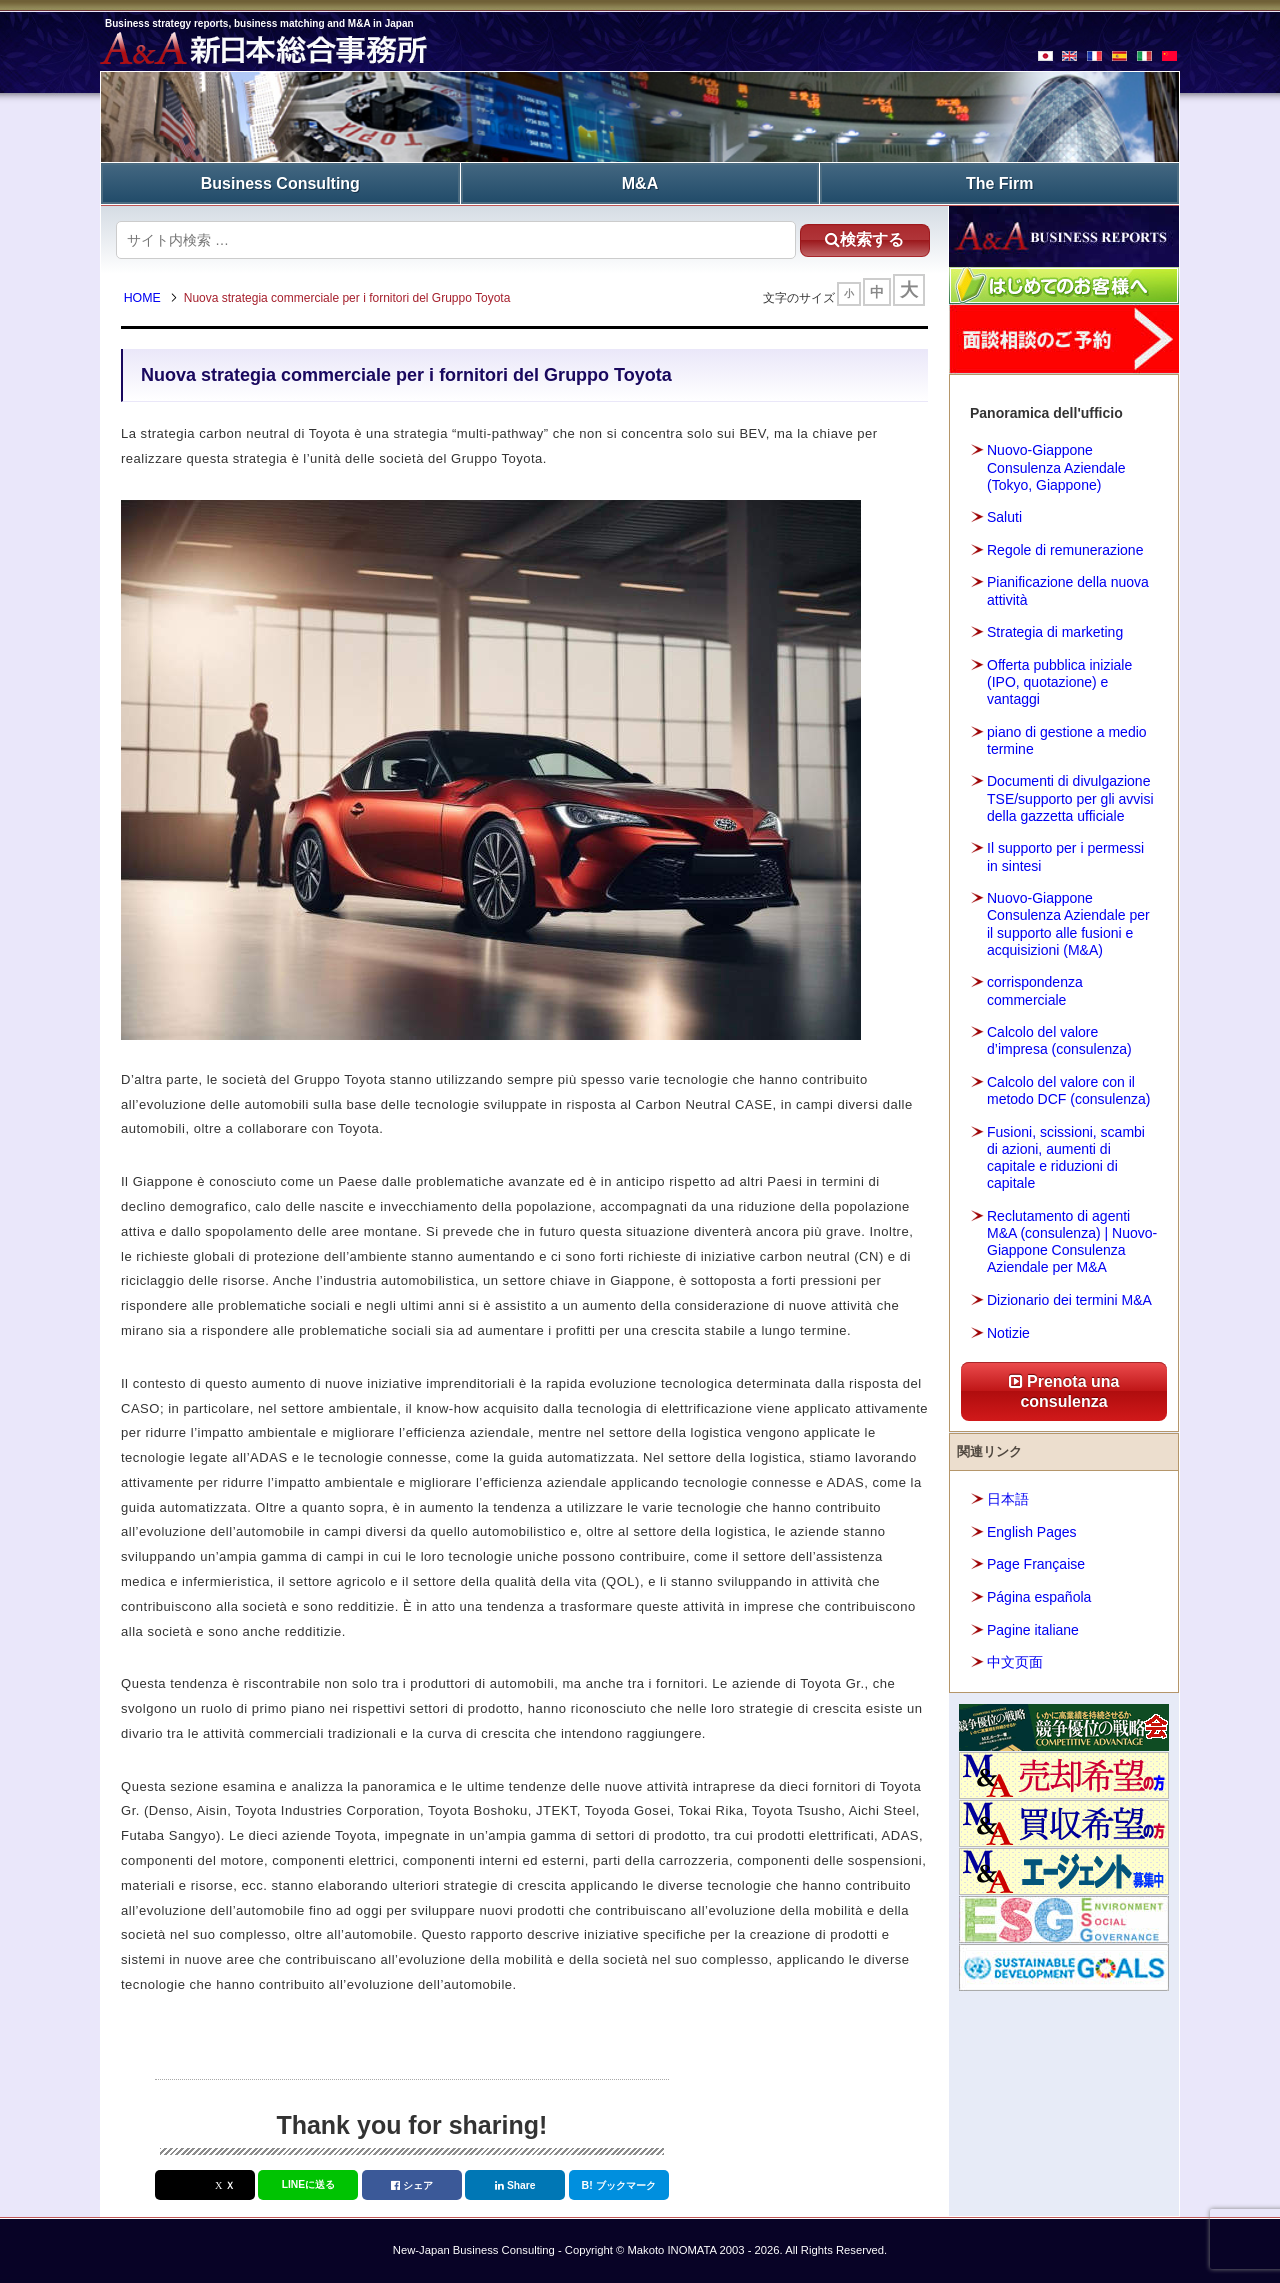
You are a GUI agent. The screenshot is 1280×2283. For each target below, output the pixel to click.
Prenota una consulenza (1064, 1390)
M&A (640, 182)
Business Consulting (280, 182)
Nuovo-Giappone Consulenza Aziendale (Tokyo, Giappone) (1056, 467)
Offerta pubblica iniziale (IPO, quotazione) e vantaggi (1059, 681)
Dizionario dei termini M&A (1069, 1299)
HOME (144, 298)
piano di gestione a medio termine (1067, 739)
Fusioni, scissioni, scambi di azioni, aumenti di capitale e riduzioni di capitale (1066, 1157)
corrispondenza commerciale (1035, 989)
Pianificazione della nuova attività (1068, 590)
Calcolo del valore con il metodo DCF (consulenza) (1068, 1089)
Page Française (1036, 1564)
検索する (859, 238)
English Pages (1032, 1531)
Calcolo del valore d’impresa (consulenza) (1059, 1039)
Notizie (1008, 1332)
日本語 (1008, 1499)
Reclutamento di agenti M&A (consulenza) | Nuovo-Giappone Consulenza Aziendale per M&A (1072, 1241)
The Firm (1000, 182)
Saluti (1004, 516)
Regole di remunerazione (1065, 549)
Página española (1039, 1596)
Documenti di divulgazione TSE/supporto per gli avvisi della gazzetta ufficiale (1070, 798)
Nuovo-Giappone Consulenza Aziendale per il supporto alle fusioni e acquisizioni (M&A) (1068, 923)
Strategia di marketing (1055, 631)
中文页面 (1015, 1661)
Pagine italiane (1033, 1629)
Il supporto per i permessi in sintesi (1065, 856)
